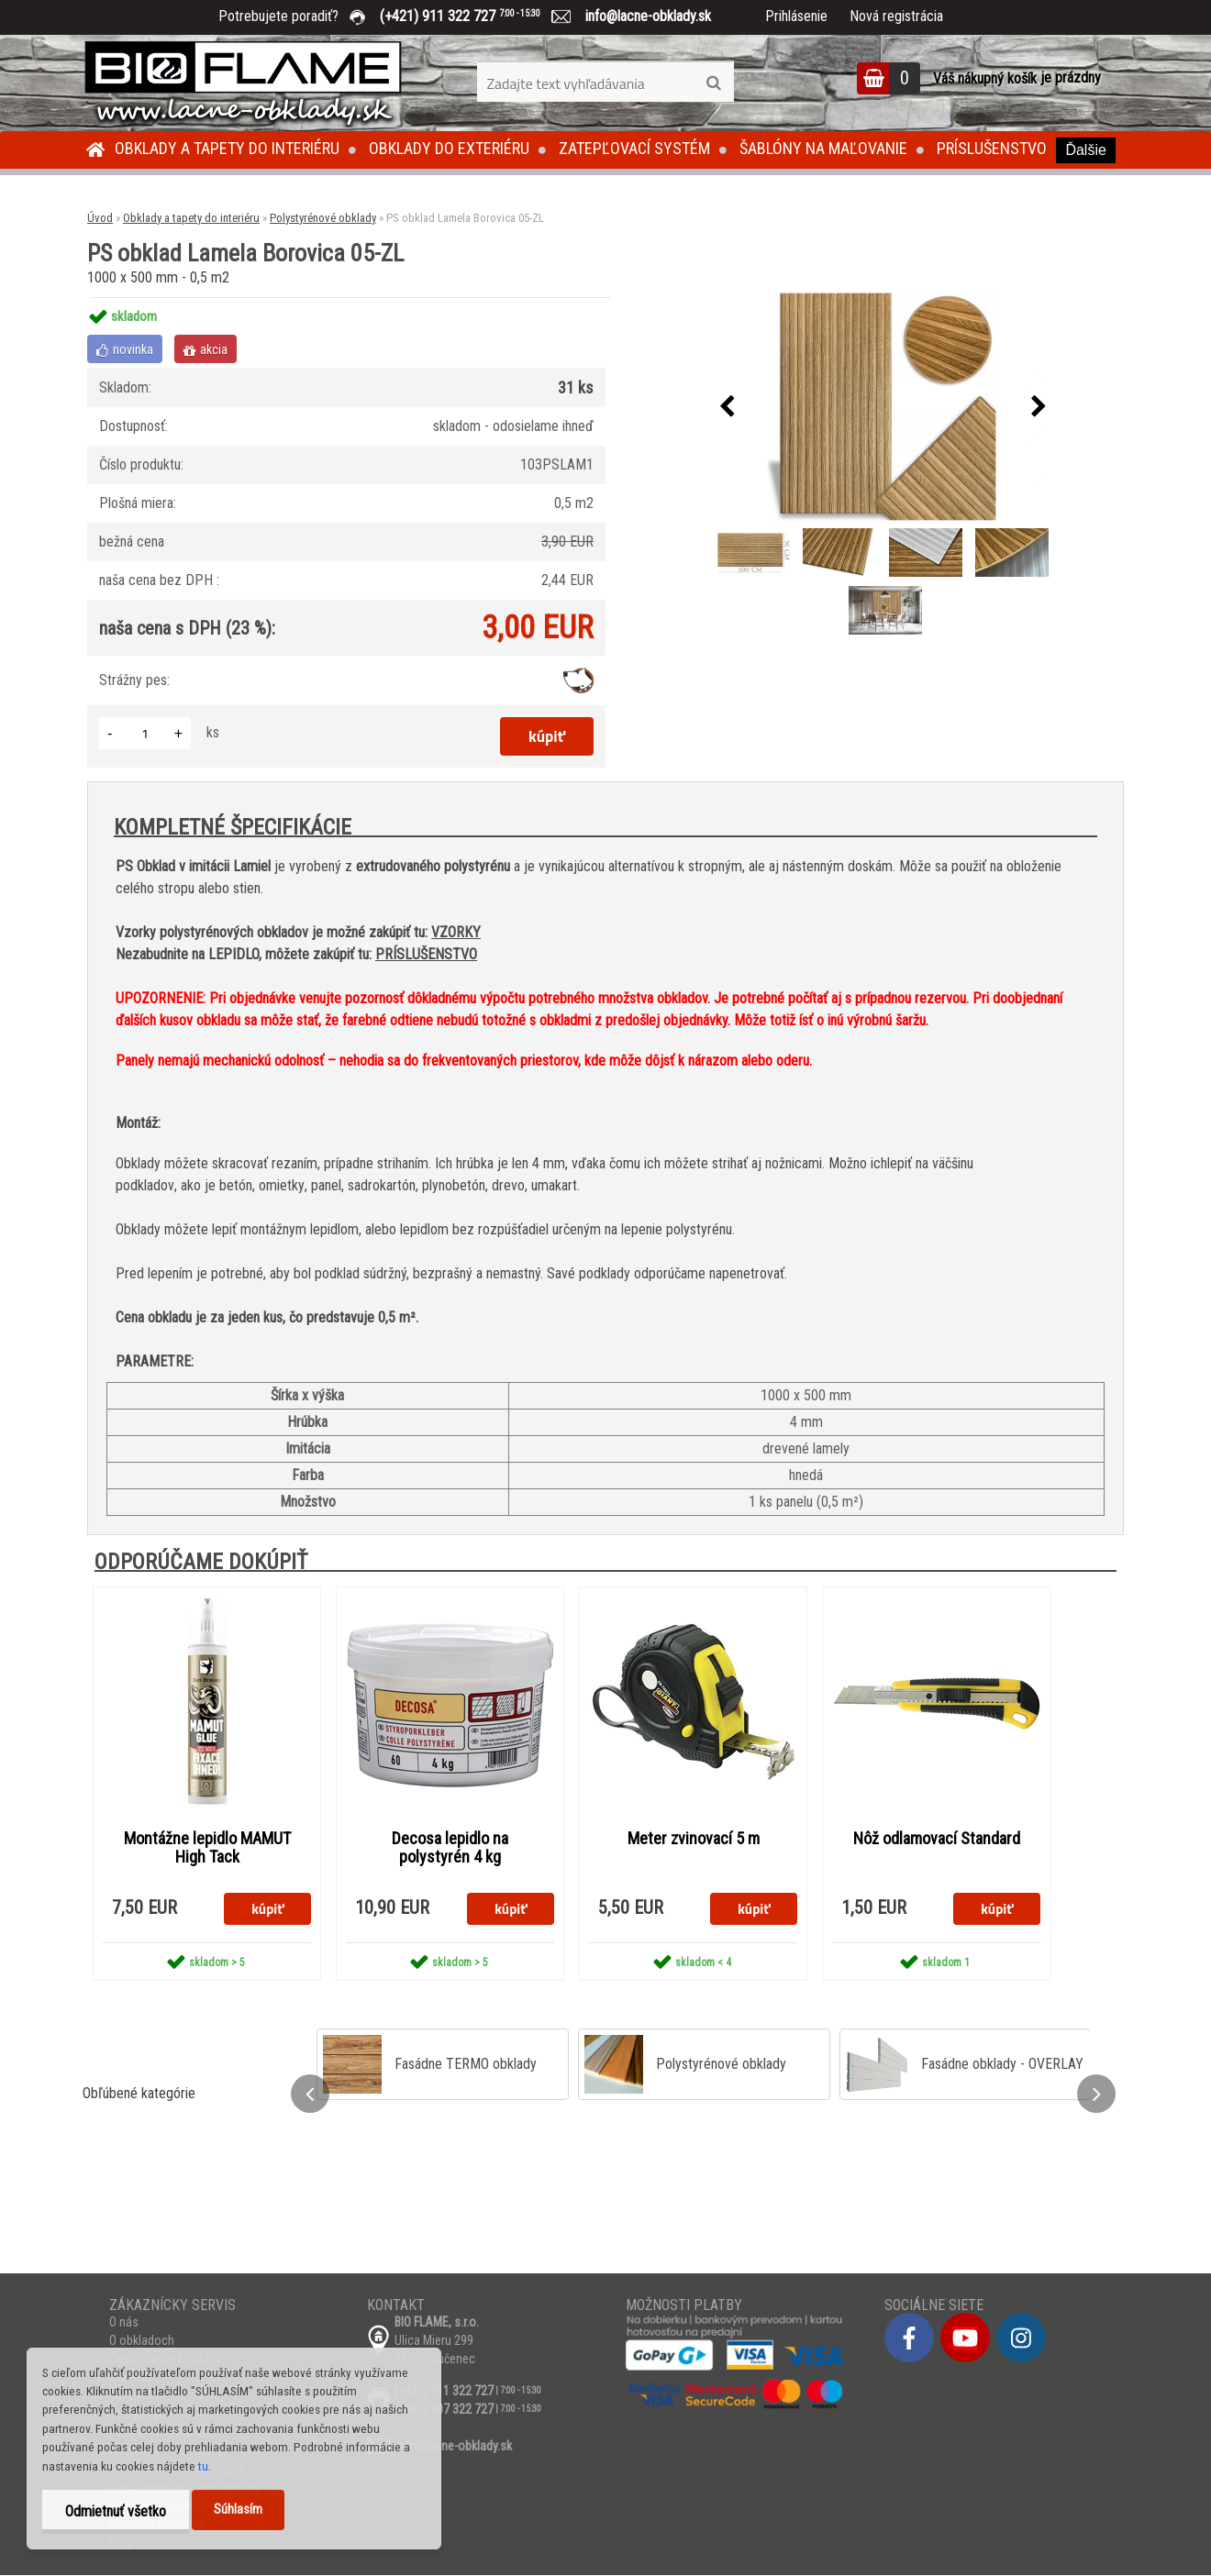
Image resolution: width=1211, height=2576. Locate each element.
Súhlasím (238, 2509)
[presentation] (726, 407)
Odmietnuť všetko (115, 2511)
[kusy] (145, 733)
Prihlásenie (796, 16)
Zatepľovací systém (634, 148)
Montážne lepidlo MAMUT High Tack (207, 1848)
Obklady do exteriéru (449, 148)
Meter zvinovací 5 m (694, 1839)
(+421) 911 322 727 (473, 16)
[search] (713, 83)
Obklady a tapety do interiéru (227, 148)
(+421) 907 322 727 (444, 2410)
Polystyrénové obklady (323, 218)
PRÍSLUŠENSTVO (426, 954)
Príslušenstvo (992, 148)
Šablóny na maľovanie (823, 148)
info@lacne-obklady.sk (641, 16)
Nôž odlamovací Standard (936, 1839)
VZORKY (456, 932)
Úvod (100, 218)
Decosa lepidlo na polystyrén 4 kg (450, 1848)
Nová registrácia (896, 16)
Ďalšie (1085, 150)
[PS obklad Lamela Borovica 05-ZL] (882, 407)
